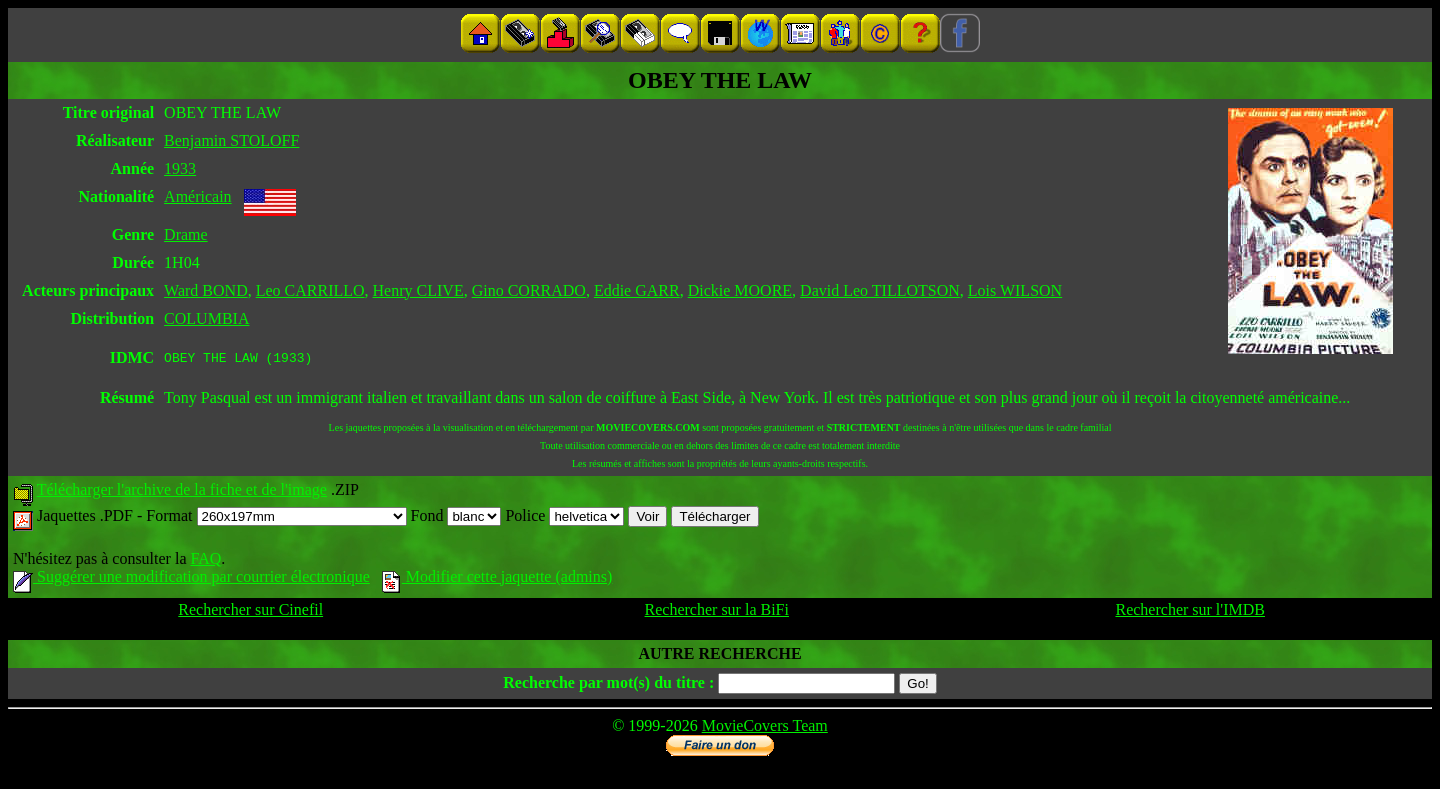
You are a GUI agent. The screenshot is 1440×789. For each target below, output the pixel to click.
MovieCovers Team (765, 728)
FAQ (205, 561)
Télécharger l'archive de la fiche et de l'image (182, 492)
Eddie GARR (637, 290)
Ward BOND (206, 290)
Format (276, 518)
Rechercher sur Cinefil (250, 612)
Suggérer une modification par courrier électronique (191, 579)
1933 (180, 168)
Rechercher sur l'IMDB (1190, 612)
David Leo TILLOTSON (880, 290)
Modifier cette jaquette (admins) (497, 579)
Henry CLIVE (418, 290)
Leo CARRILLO (310, 290)
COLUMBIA (206, 318)
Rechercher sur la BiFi (717, 612)
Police (564, 518)
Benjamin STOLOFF (231, 140)
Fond (456, 518)
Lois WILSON (1015, 290)
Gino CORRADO (529, 290)
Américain (198, 196)
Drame (186, 234)
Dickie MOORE (740, 290)
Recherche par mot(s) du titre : (608, 685)
